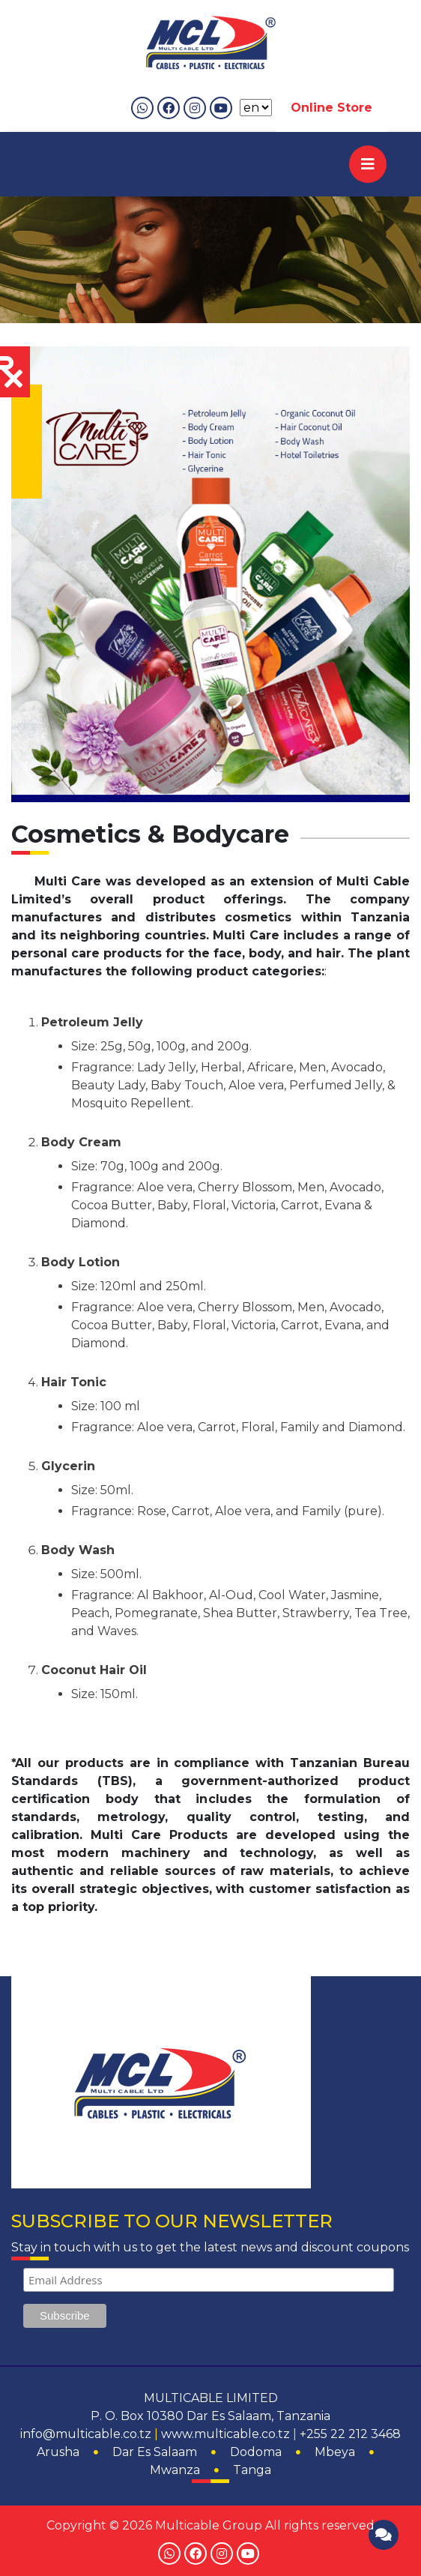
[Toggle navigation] (368, 164)
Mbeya (335, 2452)
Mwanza (175, 2470)
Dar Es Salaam (154, 2452)
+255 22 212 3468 (350, 2434)
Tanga (252, 2470)
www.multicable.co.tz (225, 2434)
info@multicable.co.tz (85, 2434)
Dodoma (256, 2452)
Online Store (331, 107)
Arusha (58, 2452)
